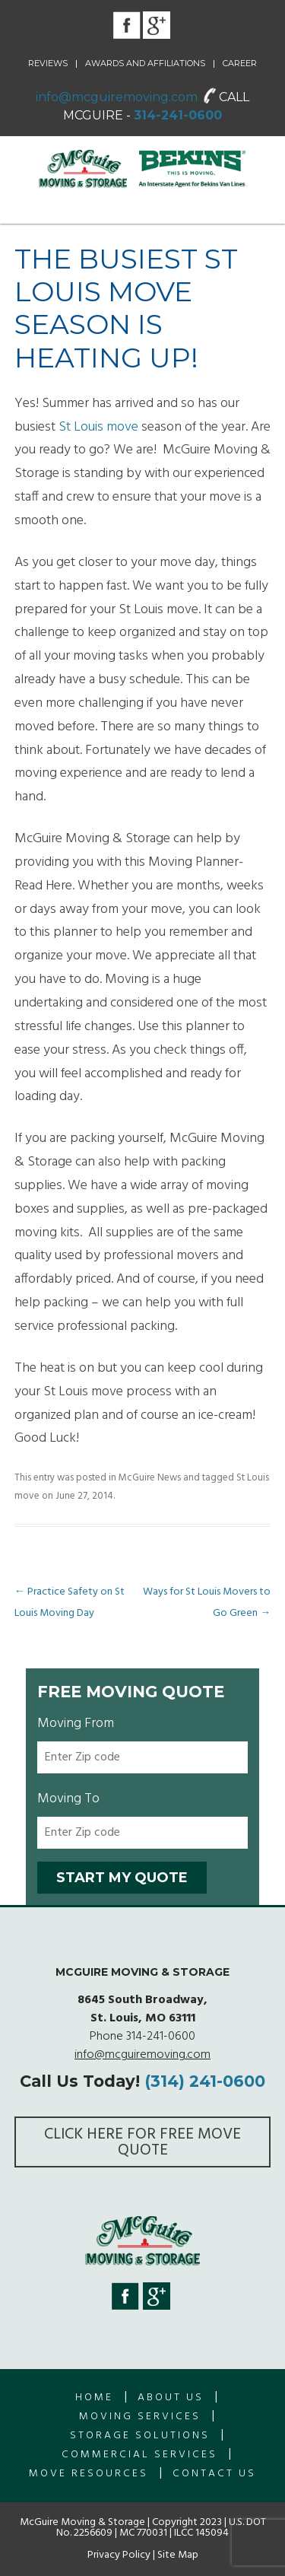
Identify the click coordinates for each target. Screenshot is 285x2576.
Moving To (68, 1799)
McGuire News (150, 1478)
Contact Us (214, 2473)
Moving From (75, 1724)
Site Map (177, 2555)
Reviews (48, 63)
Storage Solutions (140, 2435)
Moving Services (140, 2416)
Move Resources (88, 2473)
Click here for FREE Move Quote (142, 2142)
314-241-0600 (178, 115)
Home (94, 2397)
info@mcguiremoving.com (117, 97)
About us (171, 2397)
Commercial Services (139, 2454)
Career (240, 63)
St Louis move (98, 427)
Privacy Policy (118, 2555)
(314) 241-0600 (204, 2081)
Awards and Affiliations (145, 63)
